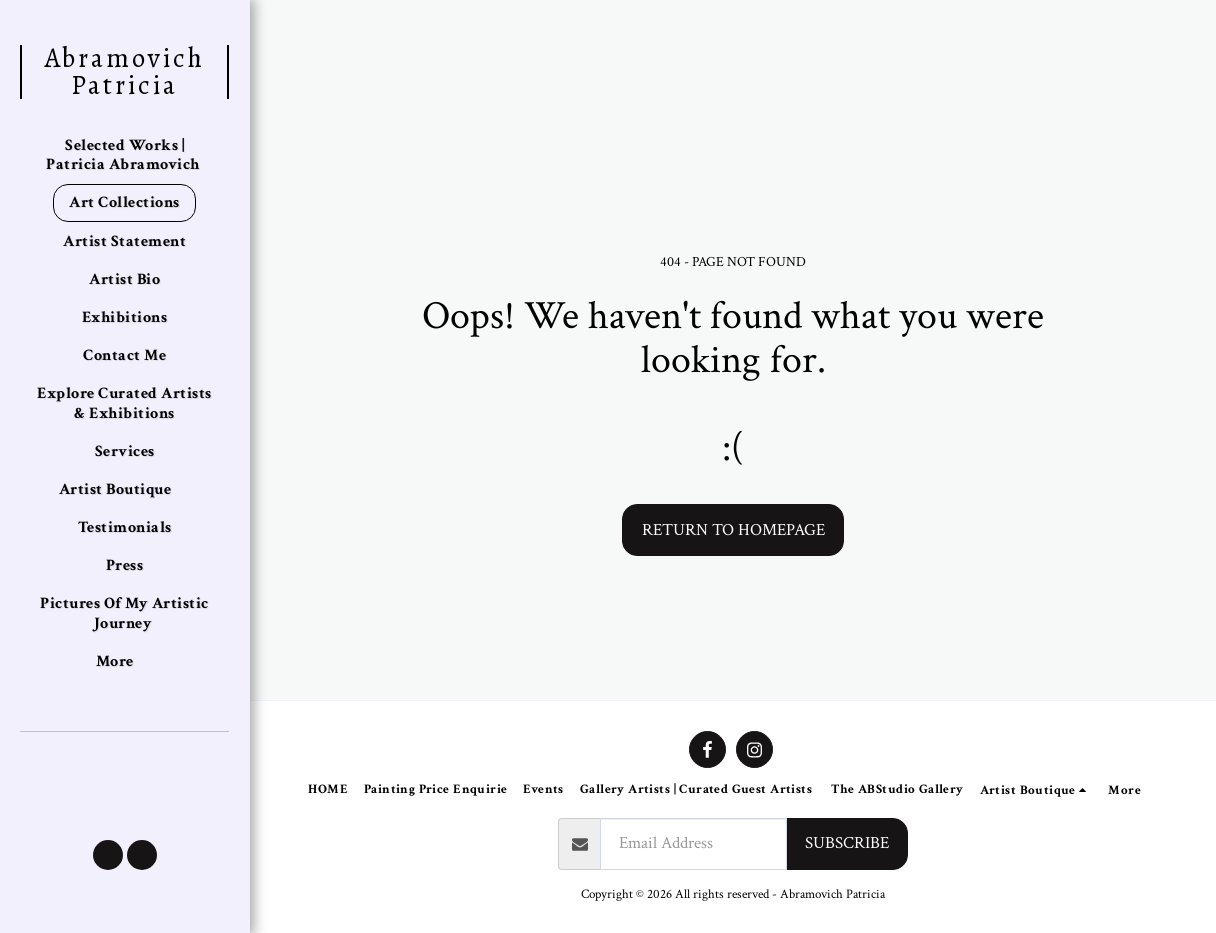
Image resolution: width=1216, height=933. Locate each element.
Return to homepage (733, 530)
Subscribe (847, 843)
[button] (108, 855)
